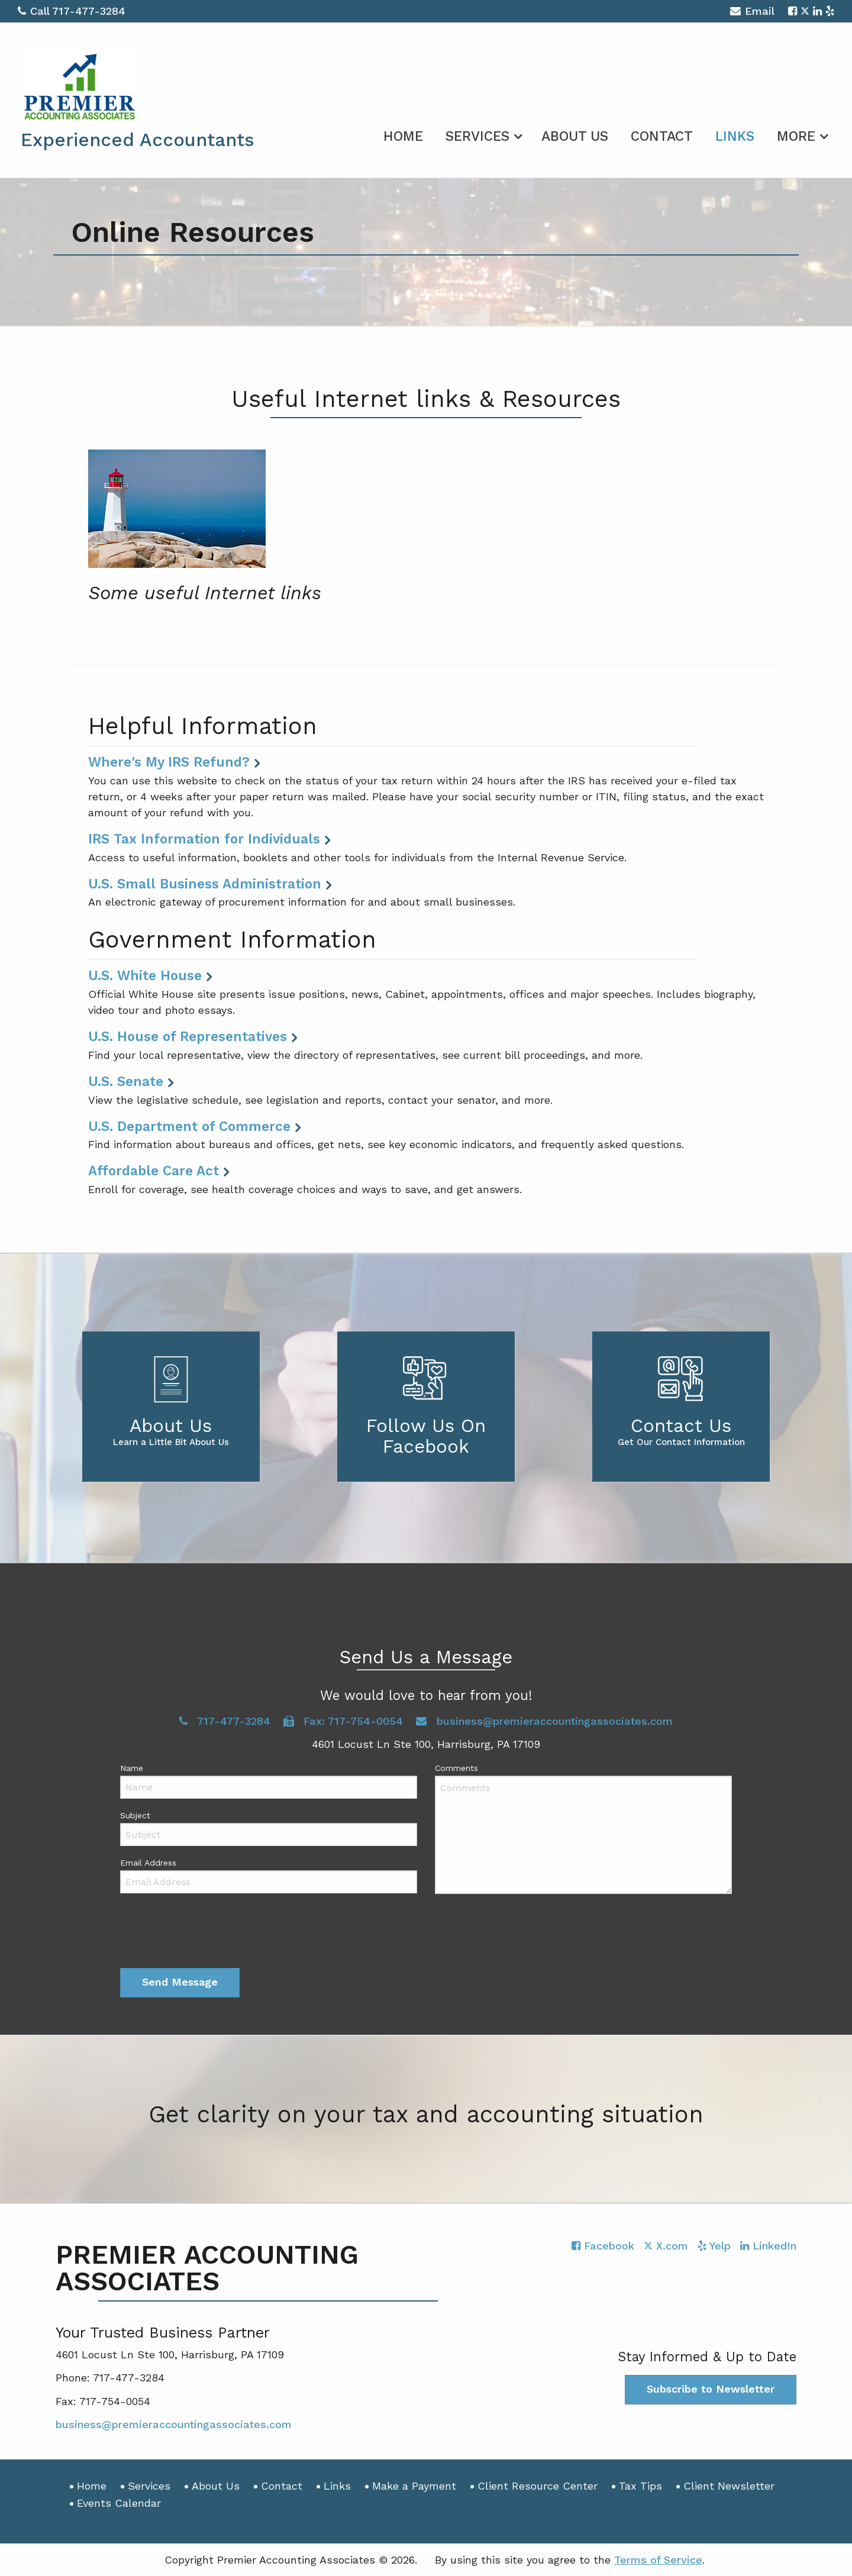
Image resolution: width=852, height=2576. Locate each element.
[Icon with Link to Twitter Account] (805, 11)
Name (131, 1768)
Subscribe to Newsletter (710, 2389)
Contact (662, 136)
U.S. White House (145, 975)
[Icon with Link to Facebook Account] (792, 11)
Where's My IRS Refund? (169, 762)
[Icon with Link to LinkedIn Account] (817, 11)
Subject (135, 1815)
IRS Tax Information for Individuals (204, 838)
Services (477, 136)
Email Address (148, 1862)
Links (734, 136)
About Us (574, 136)
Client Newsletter (728, 2486)
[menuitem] (403, 134)
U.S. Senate (125, 1081)
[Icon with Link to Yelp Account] (829, 11)
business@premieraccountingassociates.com (544, 1721)
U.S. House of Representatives (187, 1036)
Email (752, 13)
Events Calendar (119, 2503)
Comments (456, 1768)
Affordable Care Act (153, 1170)
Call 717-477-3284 (71, 11)
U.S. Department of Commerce (189, 1126)
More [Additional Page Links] (796, 136)
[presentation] (210, 1934)
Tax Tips (640, 2486)
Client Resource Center (537, 2486)
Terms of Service (658, 2560)
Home (403, 136)
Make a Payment (414, 2486)
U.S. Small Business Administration (204, 883)
